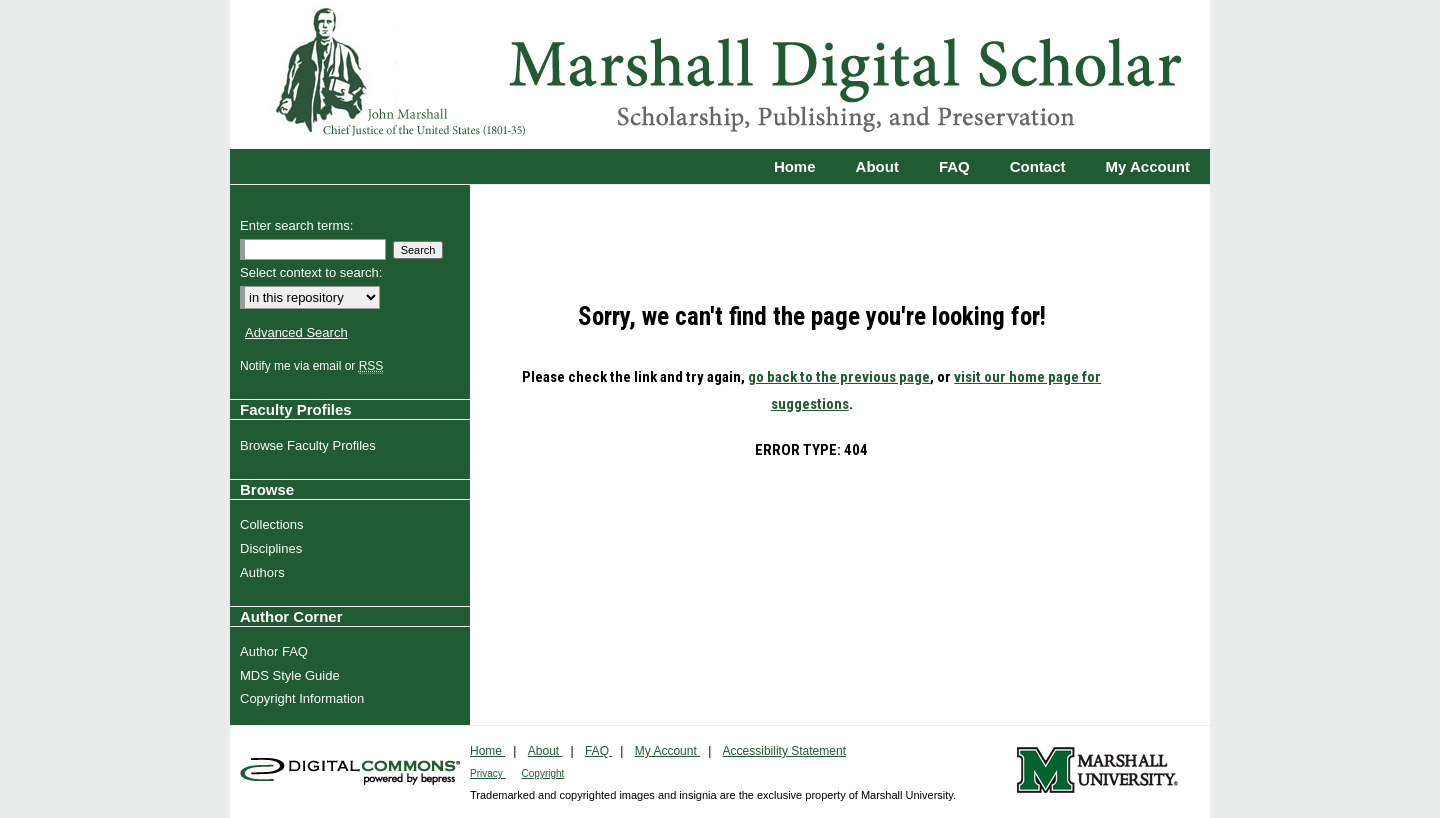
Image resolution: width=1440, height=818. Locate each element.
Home (487, 751)
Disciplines (273, 548)
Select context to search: (311, 272)
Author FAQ (276, 651)
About (545, 751)
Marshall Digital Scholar (720, 74)
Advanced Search (296, 332)
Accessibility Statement (784, 751)
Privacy (488, 773)
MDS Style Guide (292, 675)
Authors (265, 572)
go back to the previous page (839, 377)
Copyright (543, 773)
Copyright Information (304, 698)
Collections (274, 524)
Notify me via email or (314, 366)
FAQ (598, 751)
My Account (667, 751)
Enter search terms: (296, 225)
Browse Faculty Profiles (310, 445)
